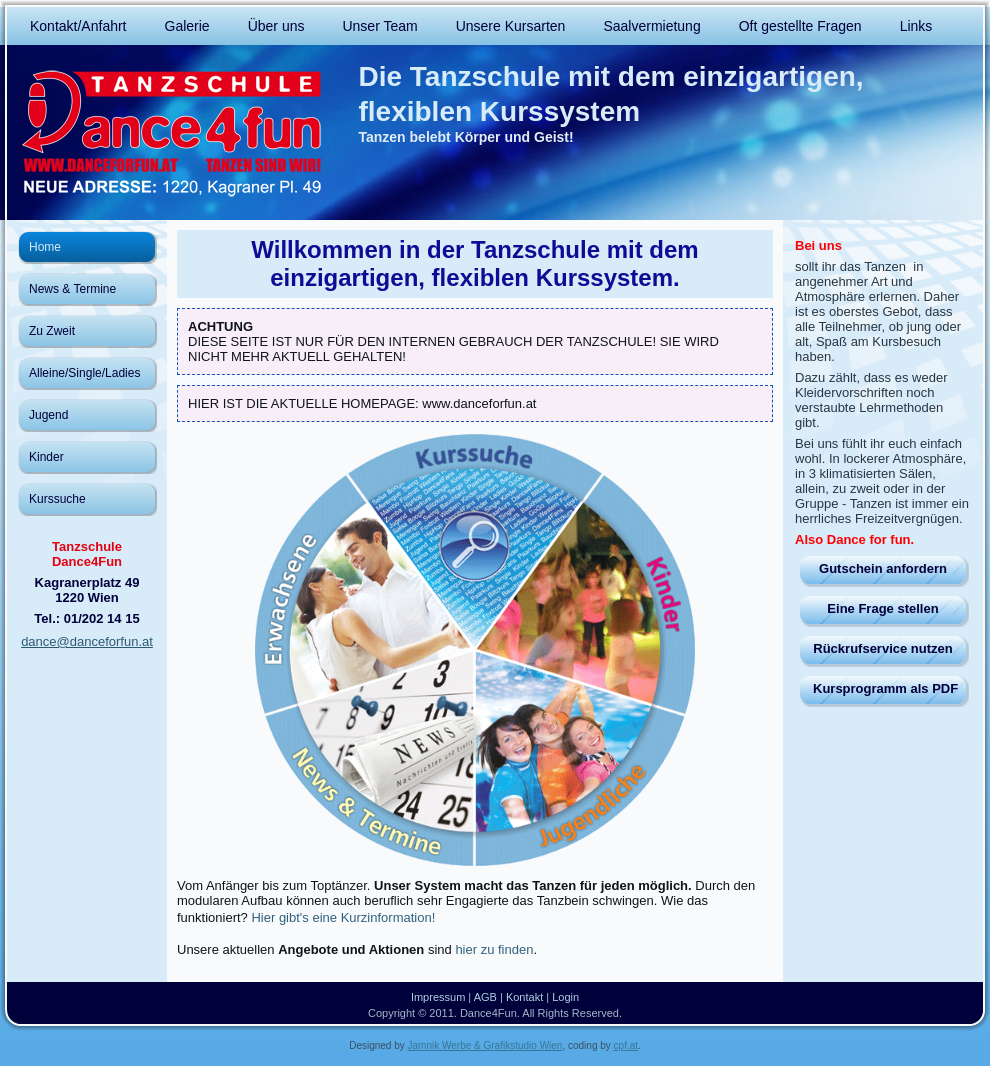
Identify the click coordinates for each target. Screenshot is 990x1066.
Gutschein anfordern (883, 568)
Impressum (438, 997)
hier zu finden (494, 949)
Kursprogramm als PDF (885, 688)
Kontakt (524, 997)
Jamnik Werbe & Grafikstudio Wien (485, 1045)
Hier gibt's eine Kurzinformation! (343, 917)
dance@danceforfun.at (87, 641)
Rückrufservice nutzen (882, 648)
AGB (485, 997)
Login (565, 997)
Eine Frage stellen (882, 608)
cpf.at (626, 1045)
